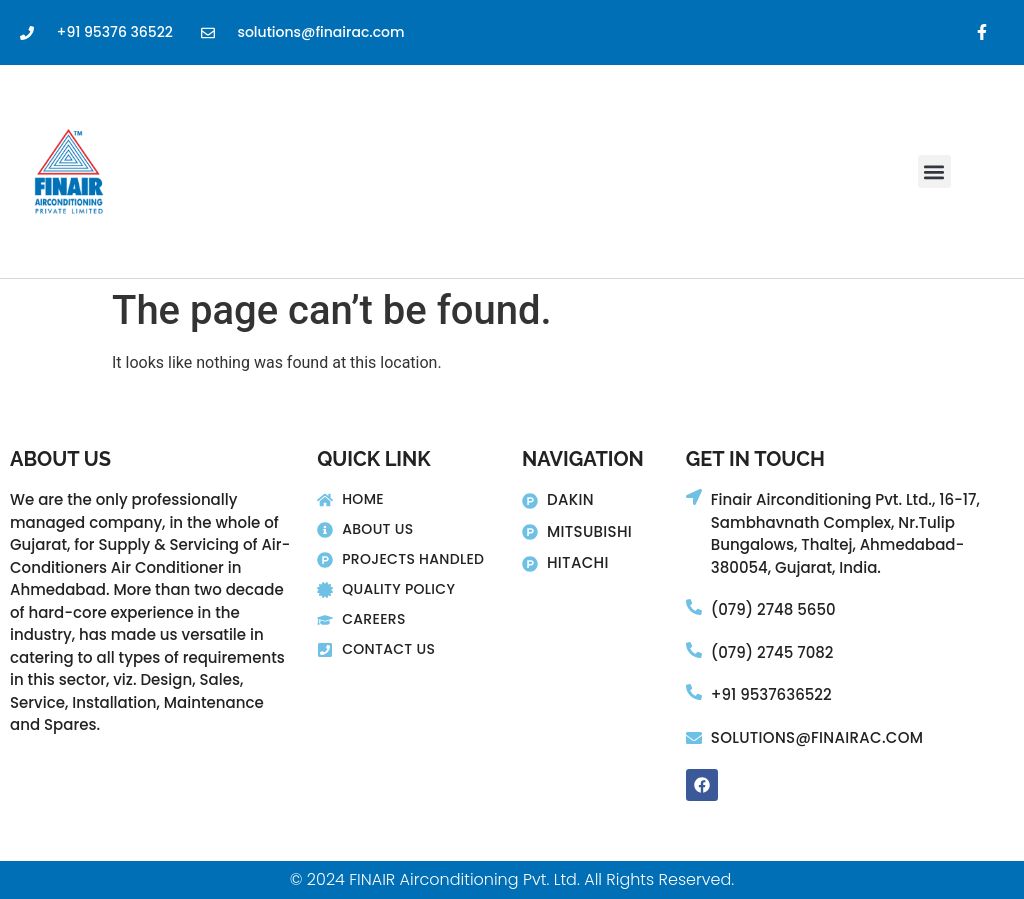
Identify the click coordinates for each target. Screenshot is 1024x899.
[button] (934, 171)
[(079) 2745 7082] (694, 650)
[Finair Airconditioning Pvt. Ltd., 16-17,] (694, 497)
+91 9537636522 (771, 694)
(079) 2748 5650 (773, 609)
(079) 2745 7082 (772, 652)
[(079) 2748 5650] (694, 607)
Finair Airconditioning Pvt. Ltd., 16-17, (845, 499)
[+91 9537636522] (694, 692)
